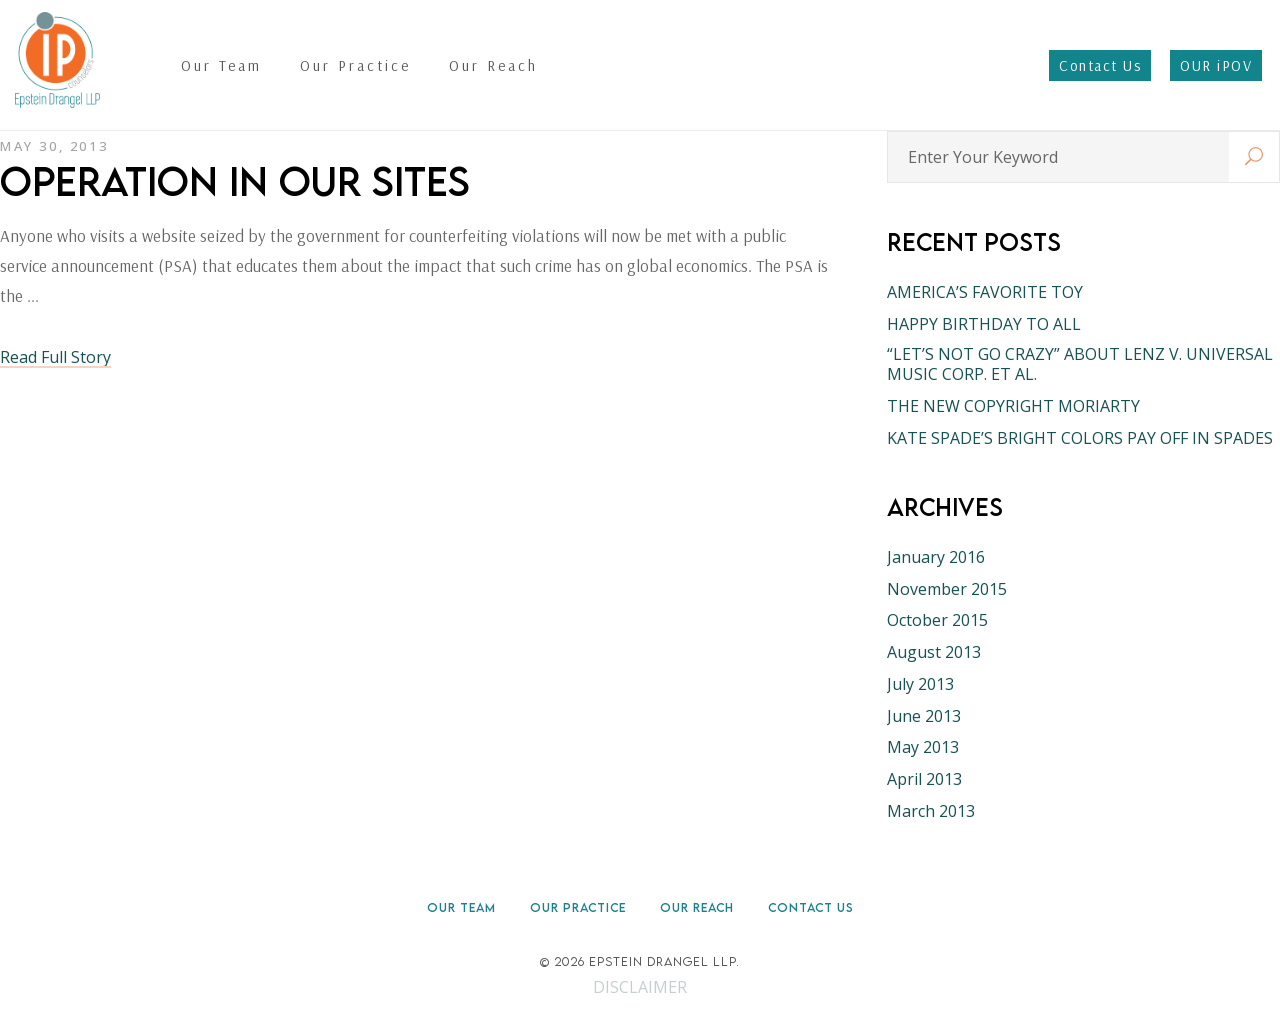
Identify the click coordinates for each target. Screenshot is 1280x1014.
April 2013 (924, 779)
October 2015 (937, 620)
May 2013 (923, 747)
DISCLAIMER (640, 987)
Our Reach (697, 907)
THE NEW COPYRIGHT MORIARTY (1013, 406)
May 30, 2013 (54, 146)
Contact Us (811, 907)
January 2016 (936, 557)
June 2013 (924, 716)
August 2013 (934, 652)
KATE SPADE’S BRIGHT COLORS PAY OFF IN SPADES (1080, 438)
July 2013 (920, 684)
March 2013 (931, 811)
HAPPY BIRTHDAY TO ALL (984, 324)
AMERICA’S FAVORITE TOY (985, 292)
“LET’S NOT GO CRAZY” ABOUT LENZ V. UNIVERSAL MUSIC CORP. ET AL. (1080, 364)
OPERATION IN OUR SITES (235, 181)
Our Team (461, 907)
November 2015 (947, 589)
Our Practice (578, 907)
